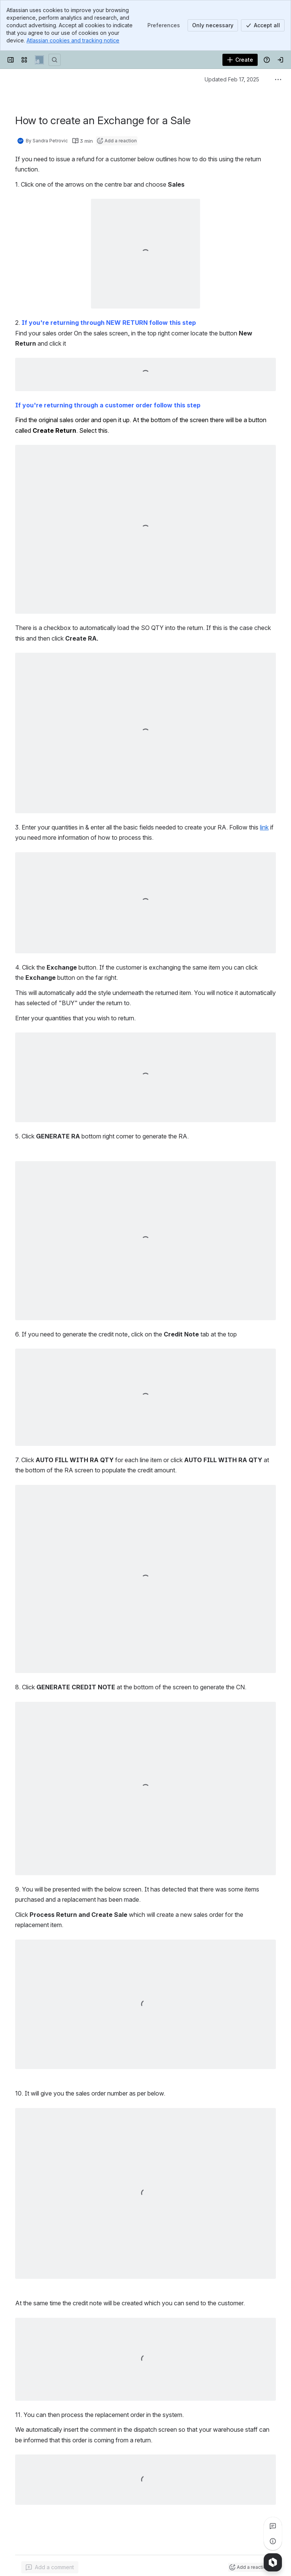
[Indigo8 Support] (39, 60)
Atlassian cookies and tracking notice (73, 40)
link (264, 827)
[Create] (240, 60)
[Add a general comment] (49, 2567)
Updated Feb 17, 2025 (232, 79)
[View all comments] (273, 2526)
